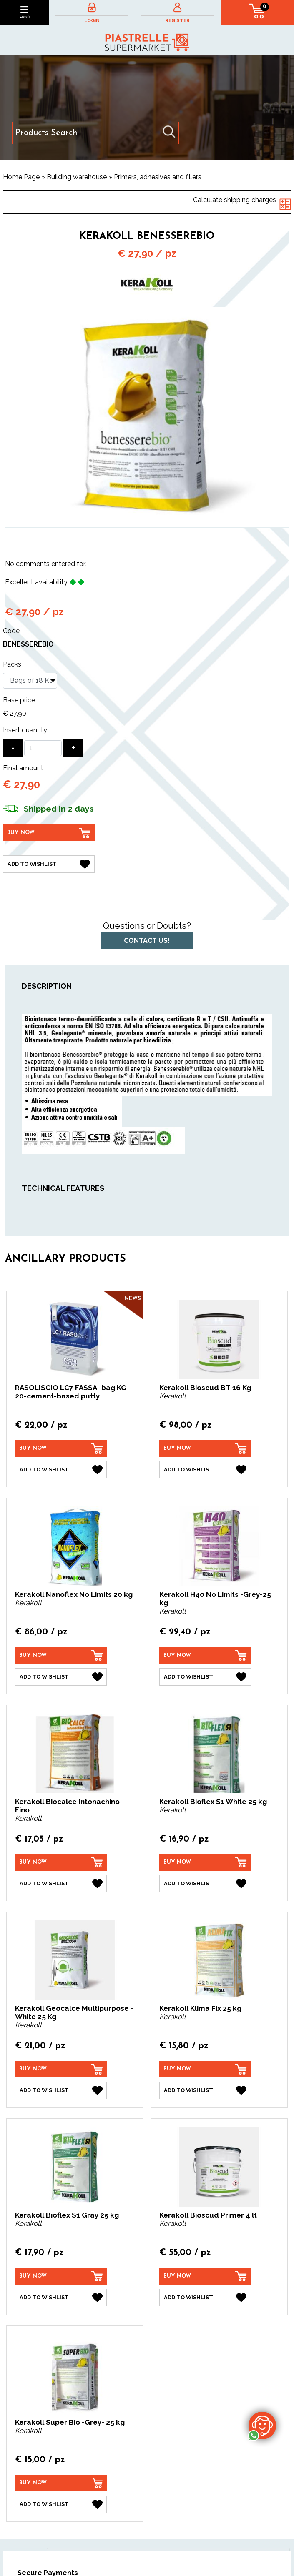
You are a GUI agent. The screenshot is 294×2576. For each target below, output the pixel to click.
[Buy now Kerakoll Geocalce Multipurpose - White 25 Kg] (61, 2069)
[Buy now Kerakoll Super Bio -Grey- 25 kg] (61, 2483)
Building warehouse (77, 177)
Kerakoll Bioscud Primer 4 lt (208, 2215)
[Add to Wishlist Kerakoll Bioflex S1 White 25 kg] (205, 1883)
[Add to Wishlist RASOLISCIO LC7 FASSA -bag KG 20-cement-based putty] (61, 1469)
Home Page (21, 177)
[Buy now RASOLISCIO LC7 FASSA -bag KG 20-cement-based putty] (61, 1448)
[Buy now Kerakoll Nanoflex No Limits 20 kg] (61, 1655)
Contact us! (147, 941)
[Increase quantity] (73, 748)
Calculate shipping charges (234, 200)
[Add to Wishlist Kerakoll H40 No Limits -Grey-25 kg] (205, 1677)
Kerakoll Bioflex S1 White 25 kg (213, 1801)
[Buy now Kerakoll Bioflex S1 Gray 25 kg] (61, 2276)
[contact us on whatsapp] (262, 2425)
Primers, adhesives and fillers (157, 177)
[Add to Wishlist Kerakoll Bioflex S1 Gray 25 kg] (61, 2297)
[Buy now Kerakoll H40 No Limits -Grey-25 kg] (205, 1655)
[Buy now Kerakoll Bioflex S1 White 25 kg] (205, 1862)
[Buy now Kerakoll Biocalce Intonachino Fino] (61, 1862)
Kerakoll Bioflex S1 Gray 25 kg (67, 2215)
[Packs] (30, 681)
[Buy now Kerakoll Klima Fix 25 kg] (205, 2069)
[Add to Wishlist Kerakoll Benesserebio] (49, 864)
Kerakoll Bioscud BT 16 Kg (205, 1387)
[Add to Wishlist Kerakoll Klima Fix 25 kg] (205, 2090)
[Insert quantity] (43, 748)
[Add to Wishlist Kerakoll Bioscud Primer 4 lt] (205, 2297)
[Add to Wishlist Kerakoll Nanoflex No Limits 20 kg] (61, 1677)
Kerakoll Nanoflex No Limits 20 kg (74, 1594)
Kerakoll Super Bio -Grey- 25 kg (70, 2422)
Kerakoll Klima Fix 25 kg (200, 2008)
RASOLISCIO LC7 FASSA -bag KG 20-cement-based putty (70, 1391)
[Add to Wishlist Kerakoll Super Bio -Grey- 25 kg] (61, 2504)
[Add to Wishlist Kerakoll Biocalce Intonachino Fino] (61, 1883)
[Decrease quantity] (13, 748)
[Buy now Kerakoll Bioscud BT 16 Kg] (205, 1448)
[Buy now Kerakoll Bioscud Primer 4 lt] (205, 2276)
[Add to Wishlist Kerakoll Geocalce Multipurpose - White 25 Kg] (61, 2090)
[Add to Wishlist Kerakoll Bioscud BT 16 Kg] (205, 1469)
